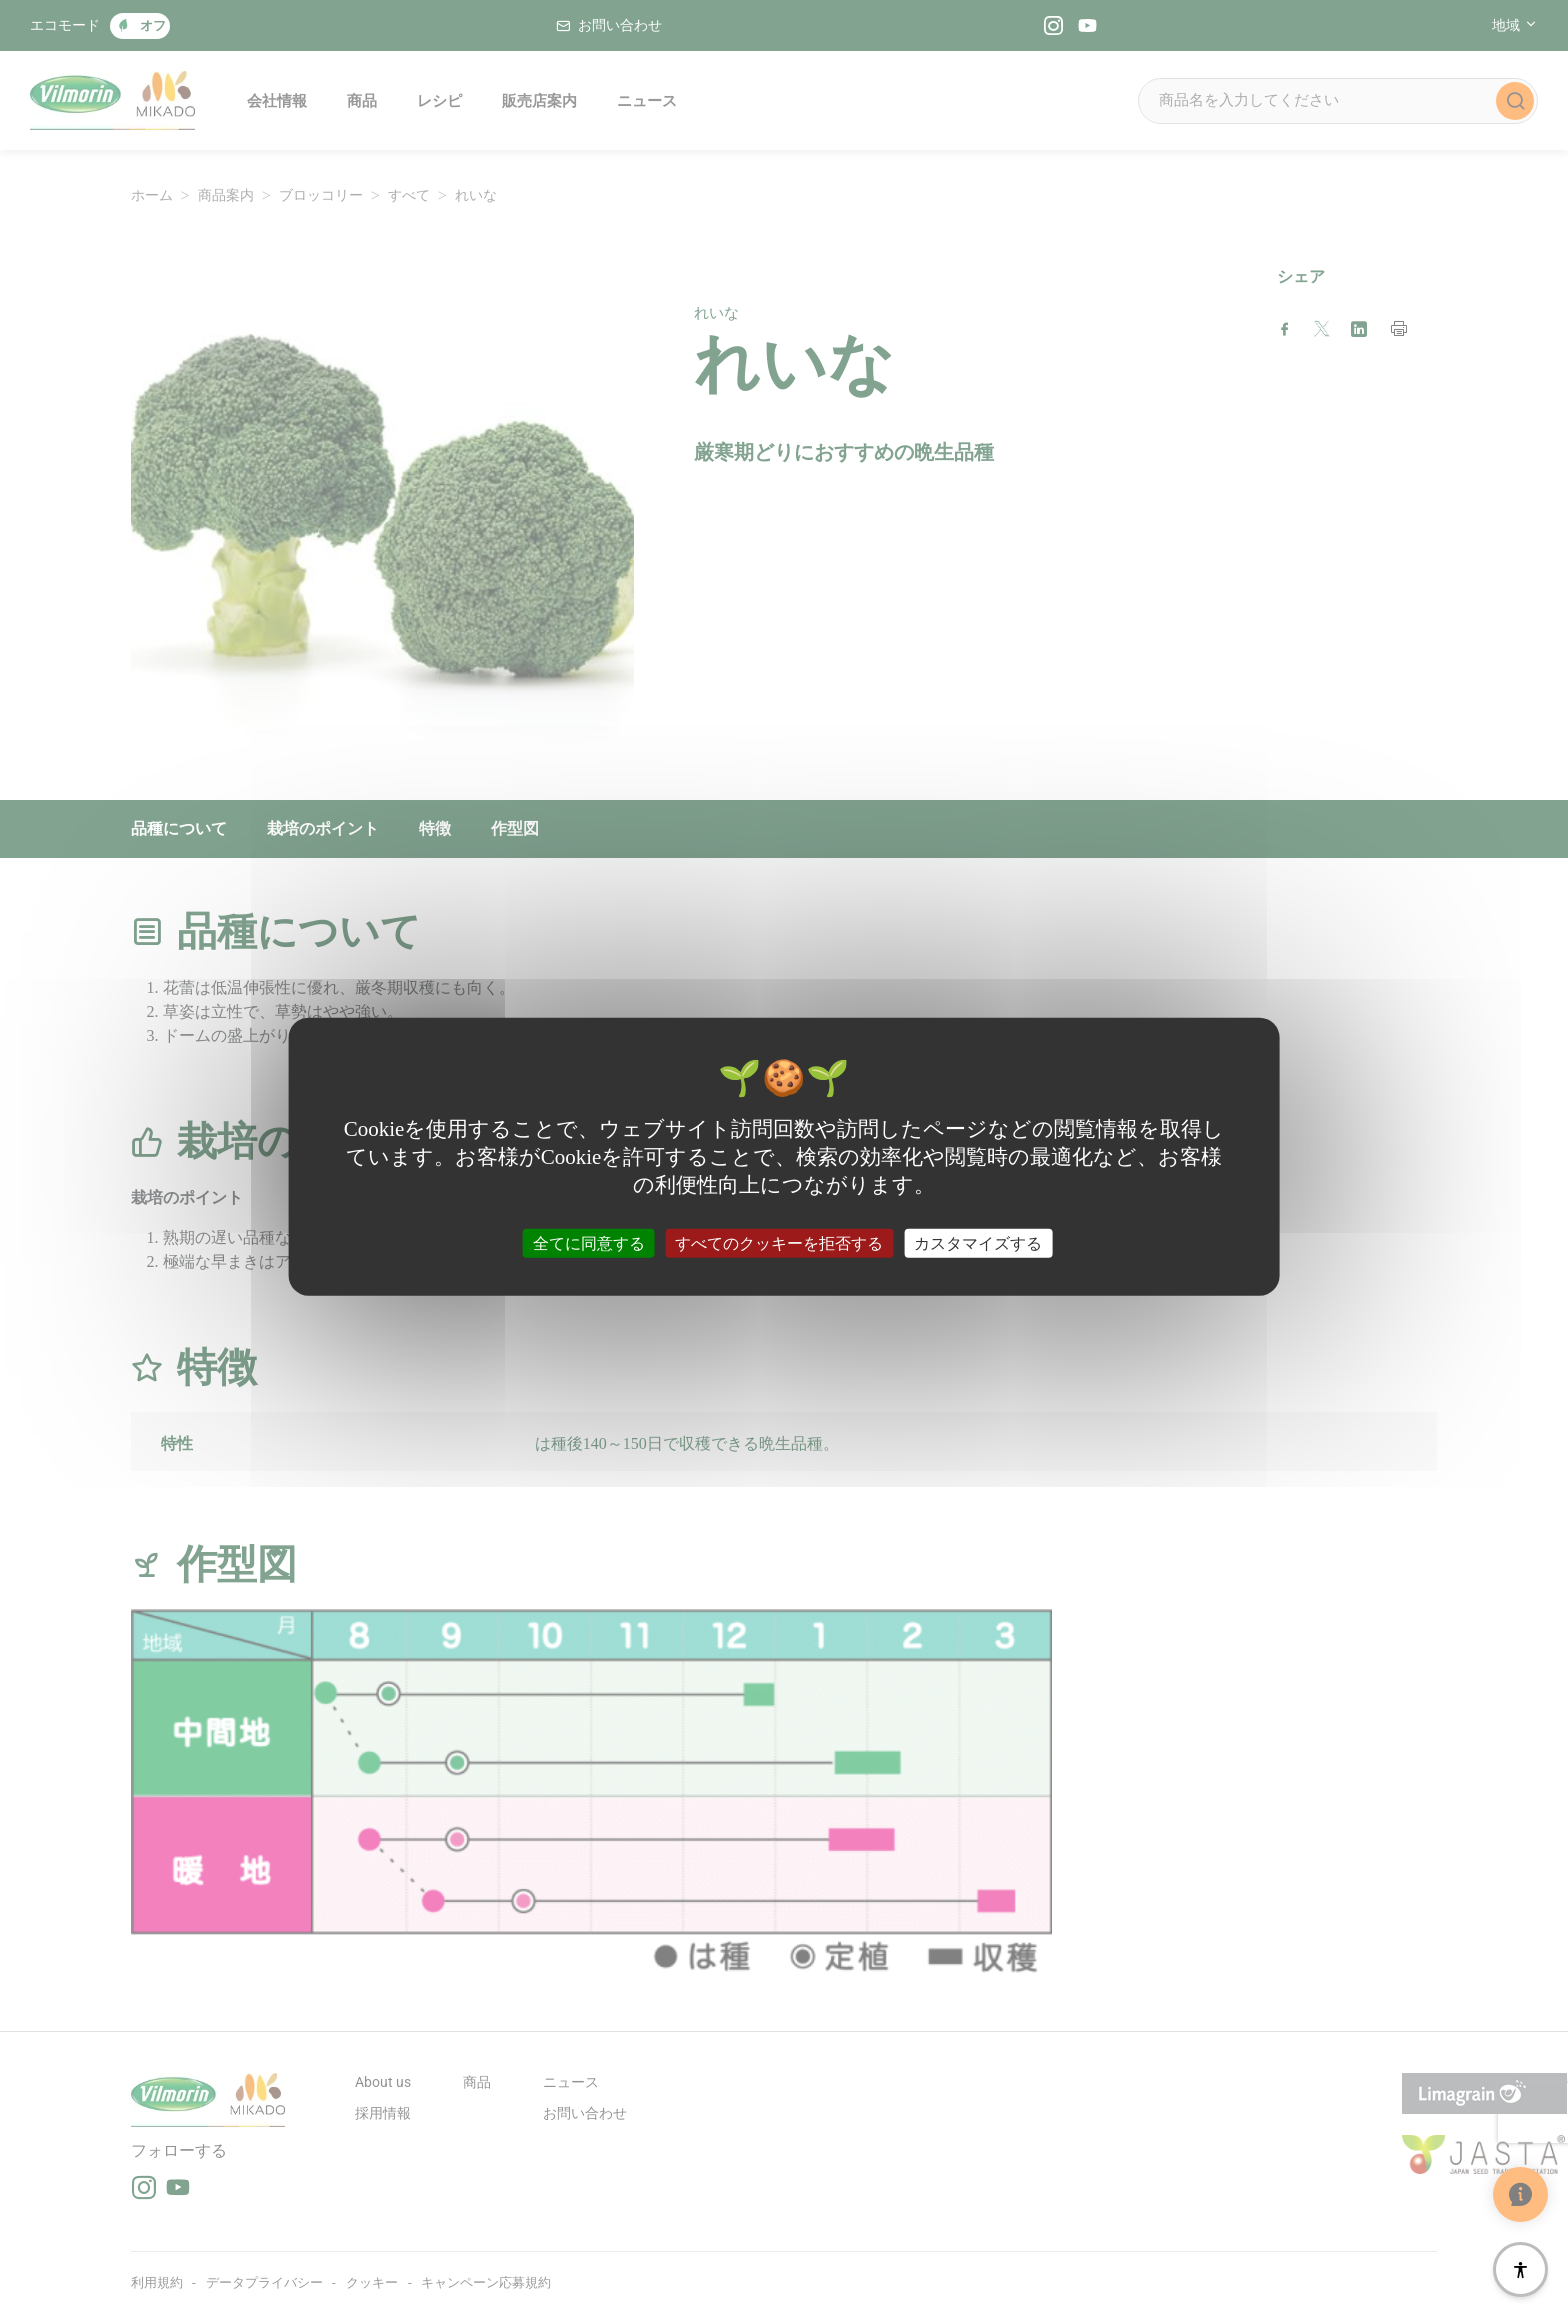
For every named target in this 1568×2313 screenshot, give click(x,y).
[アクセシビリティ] (1520, 2269)
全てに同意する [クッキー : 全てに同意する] (589, 1243)
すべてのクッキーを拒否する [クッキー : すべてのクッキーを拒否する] (779, 1243)
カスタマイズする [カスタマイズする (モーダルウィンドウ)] (978, 1243)
